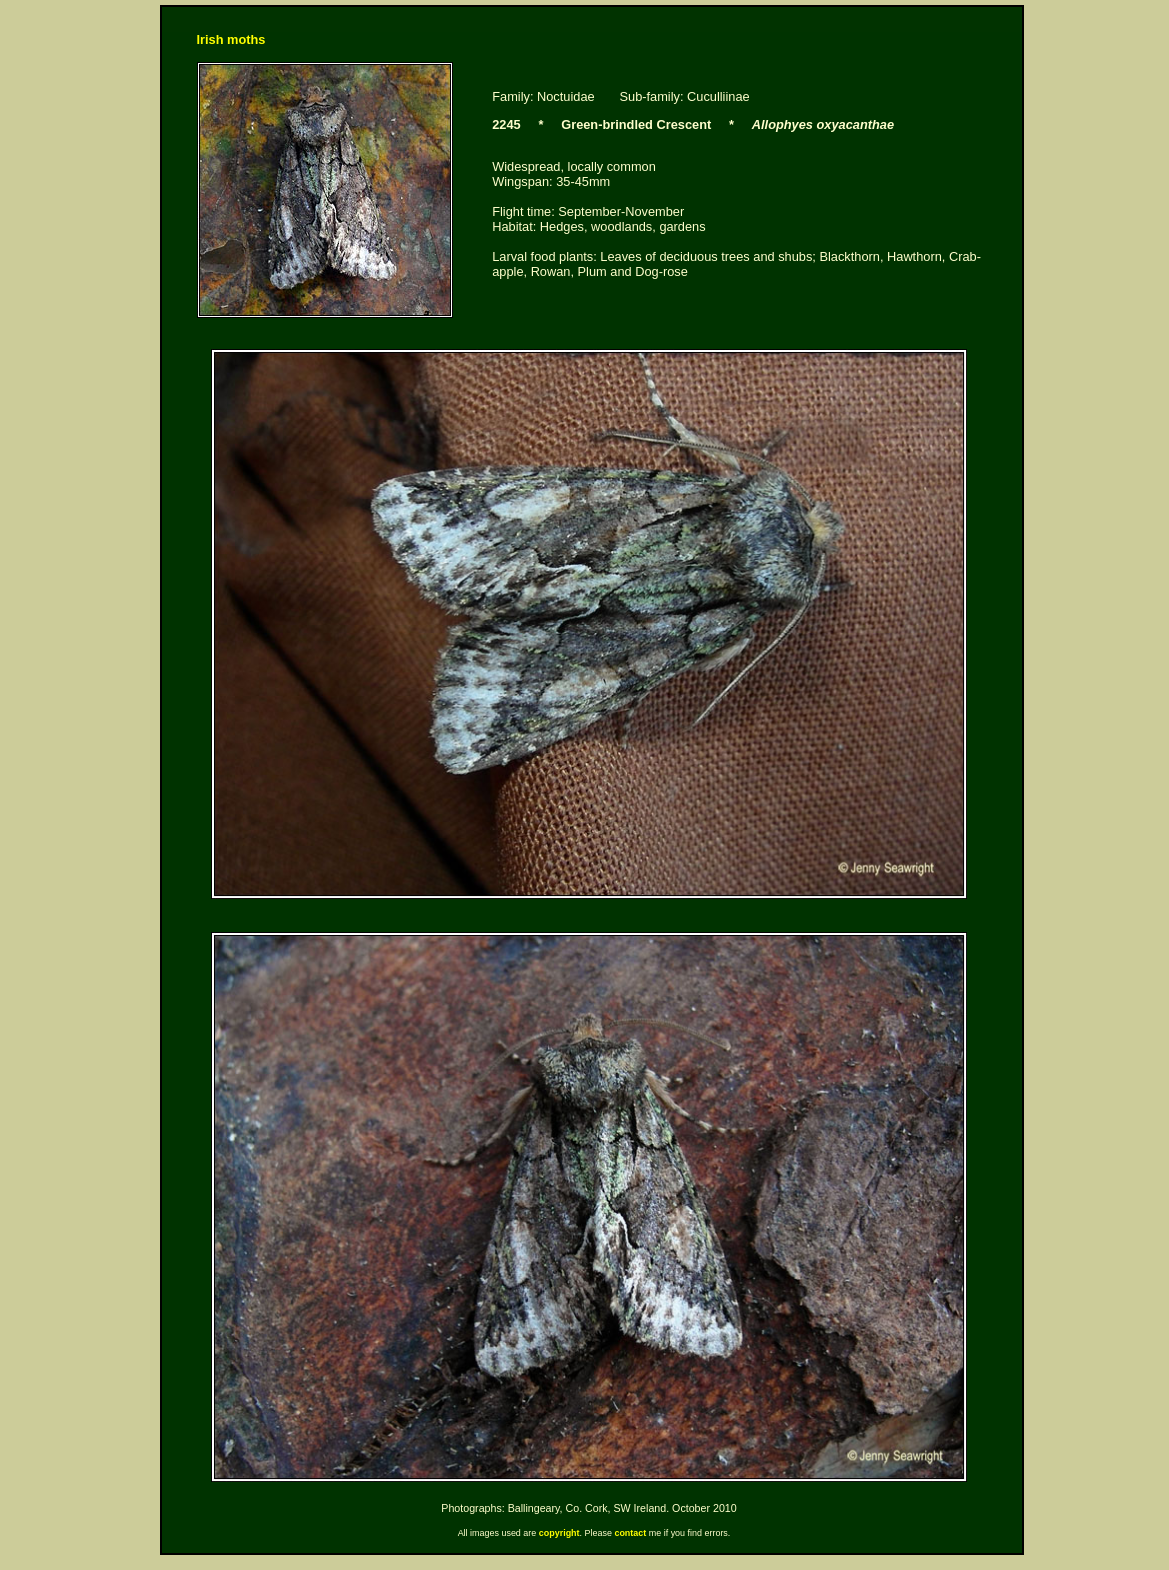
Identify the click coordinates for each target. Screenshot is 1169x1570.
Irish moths (231, 39)
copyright (559, 1533)
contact (630, 1533)
